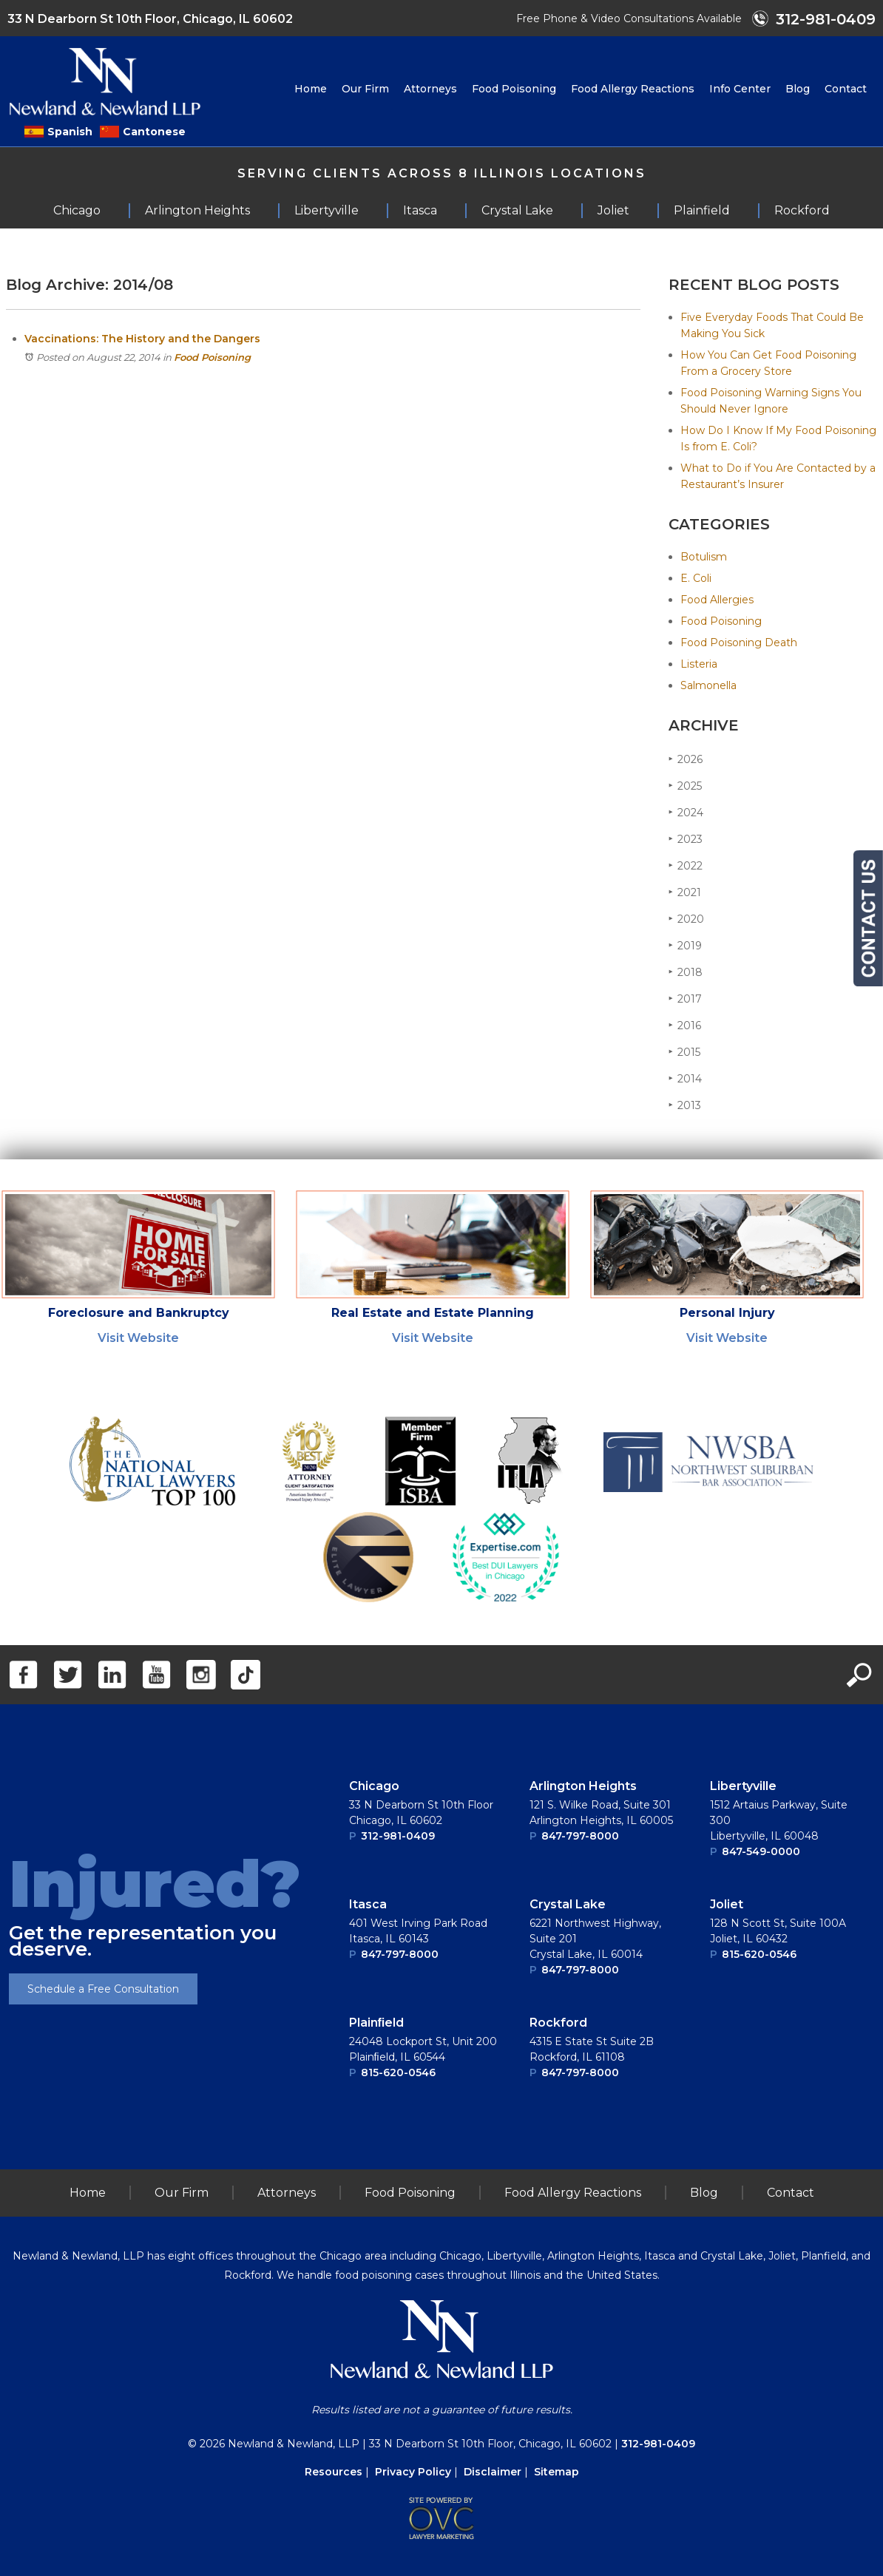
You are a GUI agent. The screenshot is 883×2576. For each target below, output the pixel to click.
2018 (686, 972)
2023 (686, 839)
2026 (686, 759)
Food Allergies (717, 599)
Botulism (703, 556)
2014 (685, 1078)
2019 (685, 945)
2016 (685, 1025)
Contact (846, 88)
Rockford (558, 2023)
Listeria (698, 664)
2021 (685, 892)
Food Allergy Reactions (632, 88)
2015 (684, 1052)
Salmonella (708, 685)
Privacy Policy (413, 2471)
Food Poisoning (514, 88)
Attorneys (430, 88)
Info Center (740, 88)
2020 (686, 918)
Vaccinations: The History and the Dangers (142, 338)
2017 (685, 998)
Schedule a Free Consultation (103, 1989)
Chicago (374, 1786)
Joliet (726, 1904)
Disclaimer (492, 2471)
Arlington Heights (583, 1786)
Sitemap (556, 2471)
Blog (797, 88)
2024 (686, 812)
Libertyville (743, 1786)
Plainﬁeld (377, 2023)
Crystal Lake (568, 1904)
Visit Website (138, 1338)
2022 (686, 865)
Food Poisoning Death (738, 642)
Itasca (368, 1904)
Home (310, 88)
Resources (333, 2471)
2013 (685, 1105)
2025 (685, 785)
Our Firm (365, 88)
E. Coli (695, 578)
